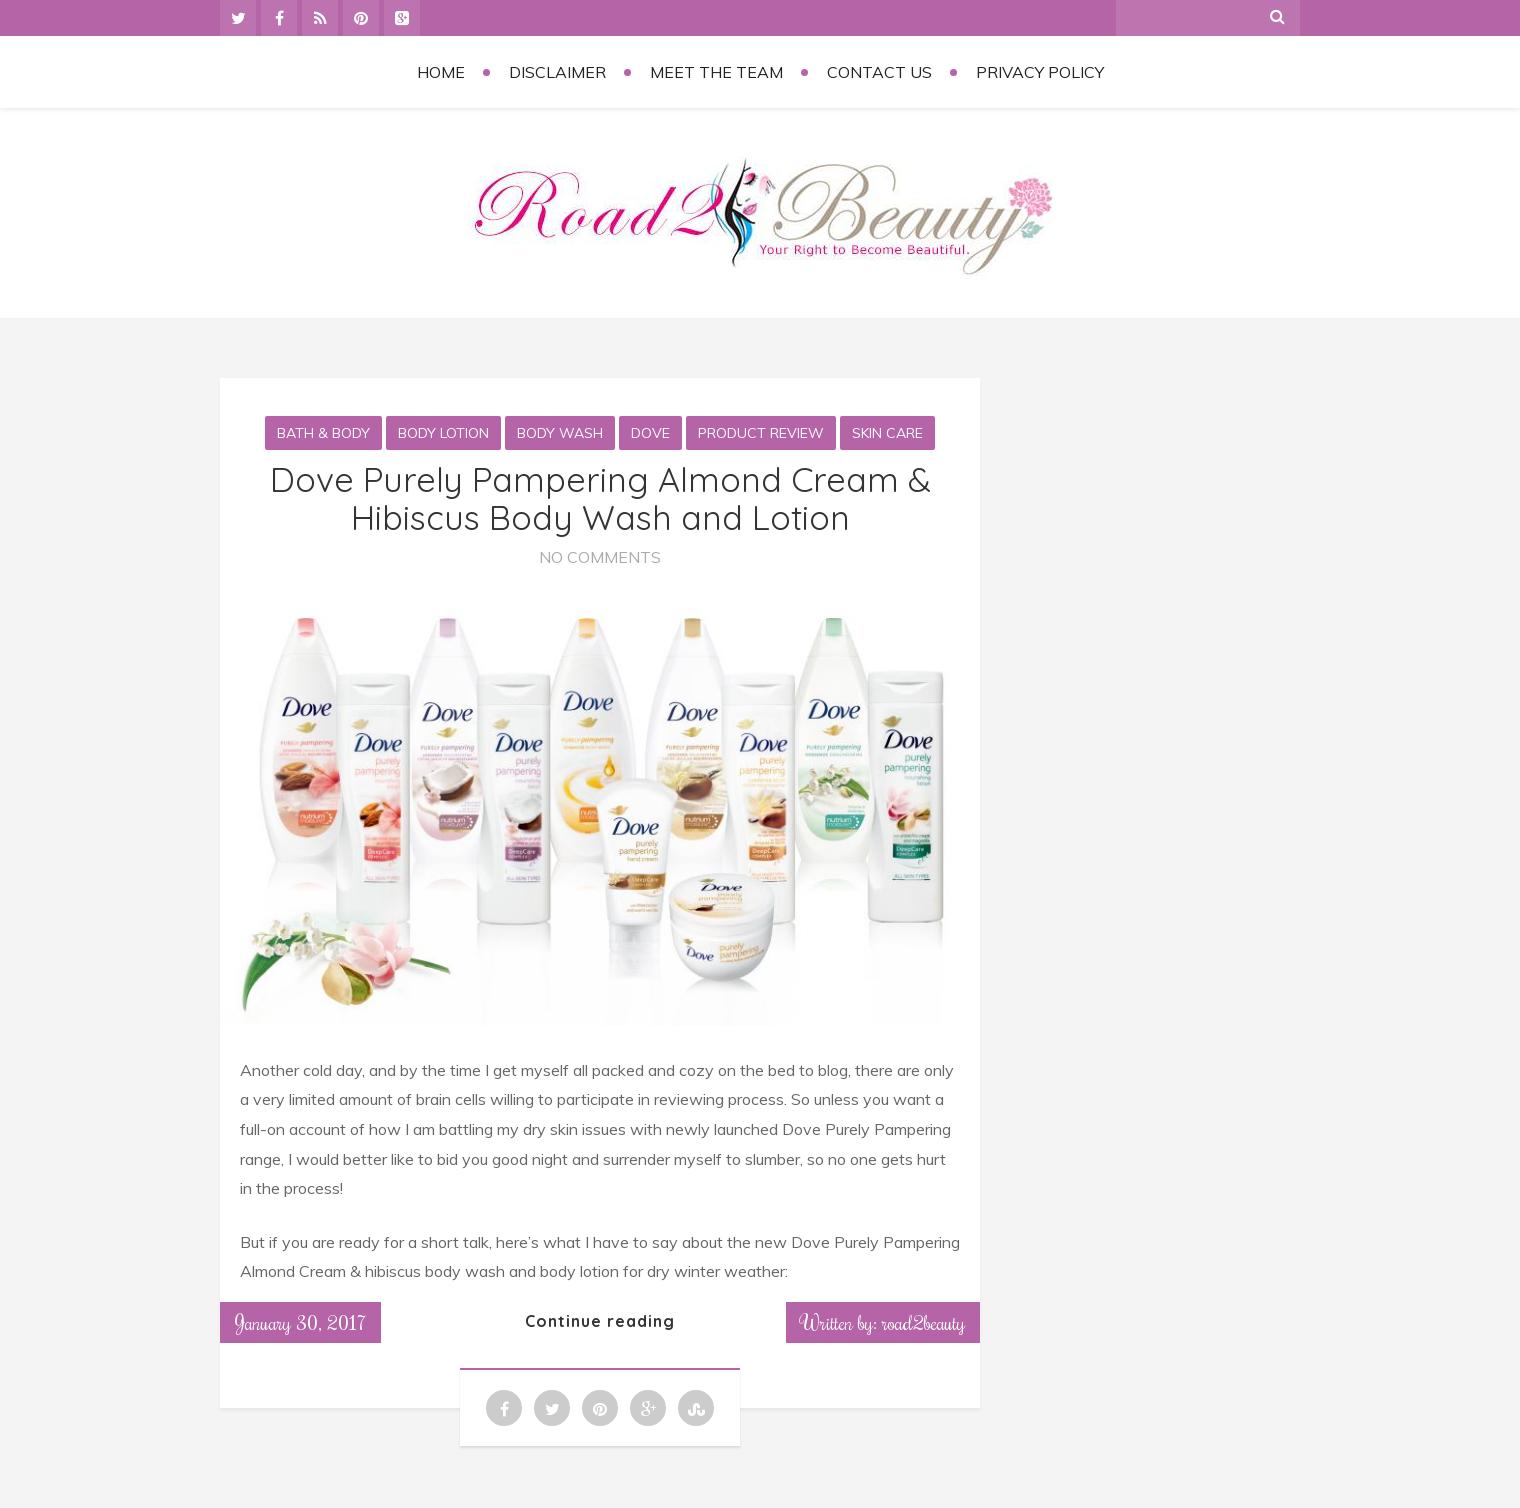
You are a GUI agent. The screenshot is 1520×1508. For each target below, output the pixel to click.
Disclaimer (557, 72)
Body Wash (560, 433)
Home (441, 72)
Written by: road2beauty (883, 1322)
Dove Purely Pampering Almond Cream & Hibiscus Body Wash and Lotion (600, 498)
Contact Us (879, 72)
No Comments (600, 557)
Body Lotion (443, 433)
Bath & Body (323, 433)
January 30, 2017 (300, 1322)
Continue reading (600, 1321)
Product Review (761, 433)
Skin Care (887, 433)
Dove (650, 433)
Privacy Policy (1040, 72)
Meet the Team (716, 72)
